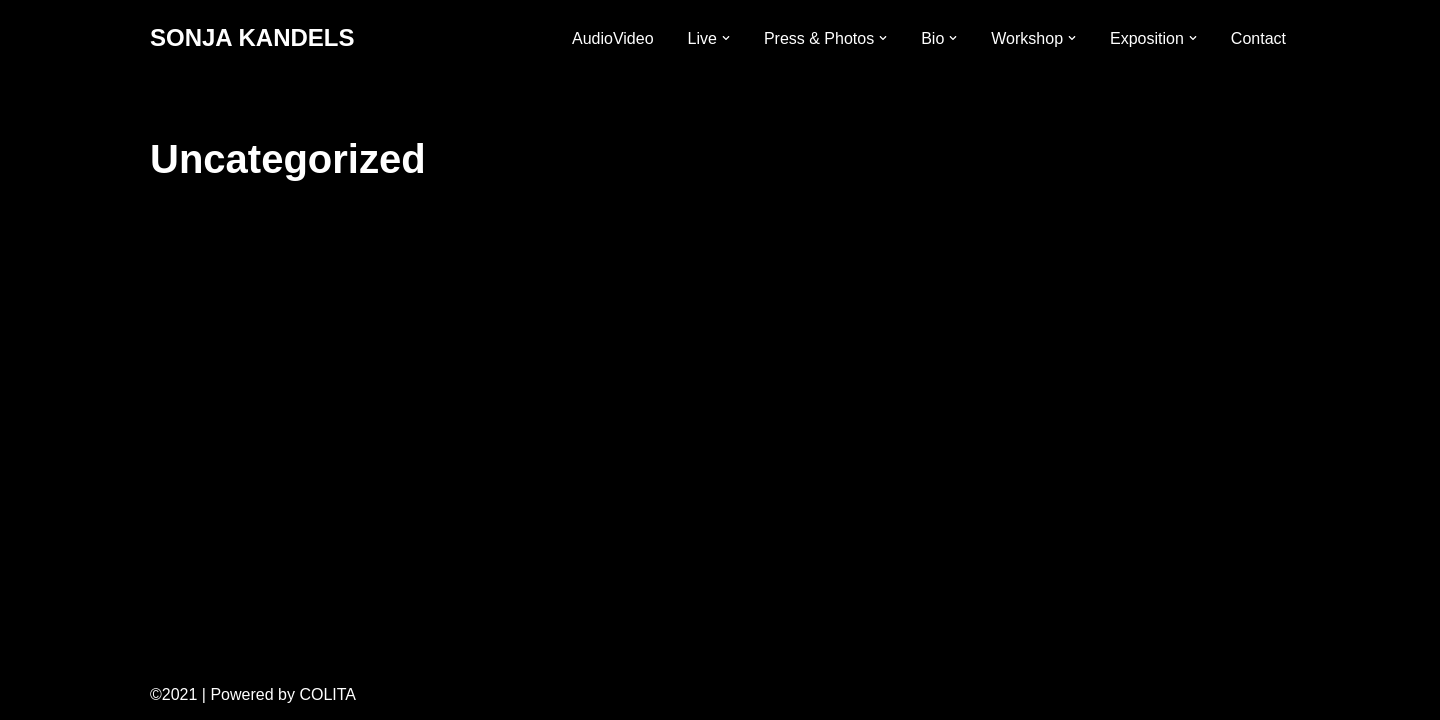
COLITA (327, 694)
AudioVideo (613, 38)
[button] (726, 38)
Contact (1258, 38)
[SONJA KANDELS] (252, 38)
